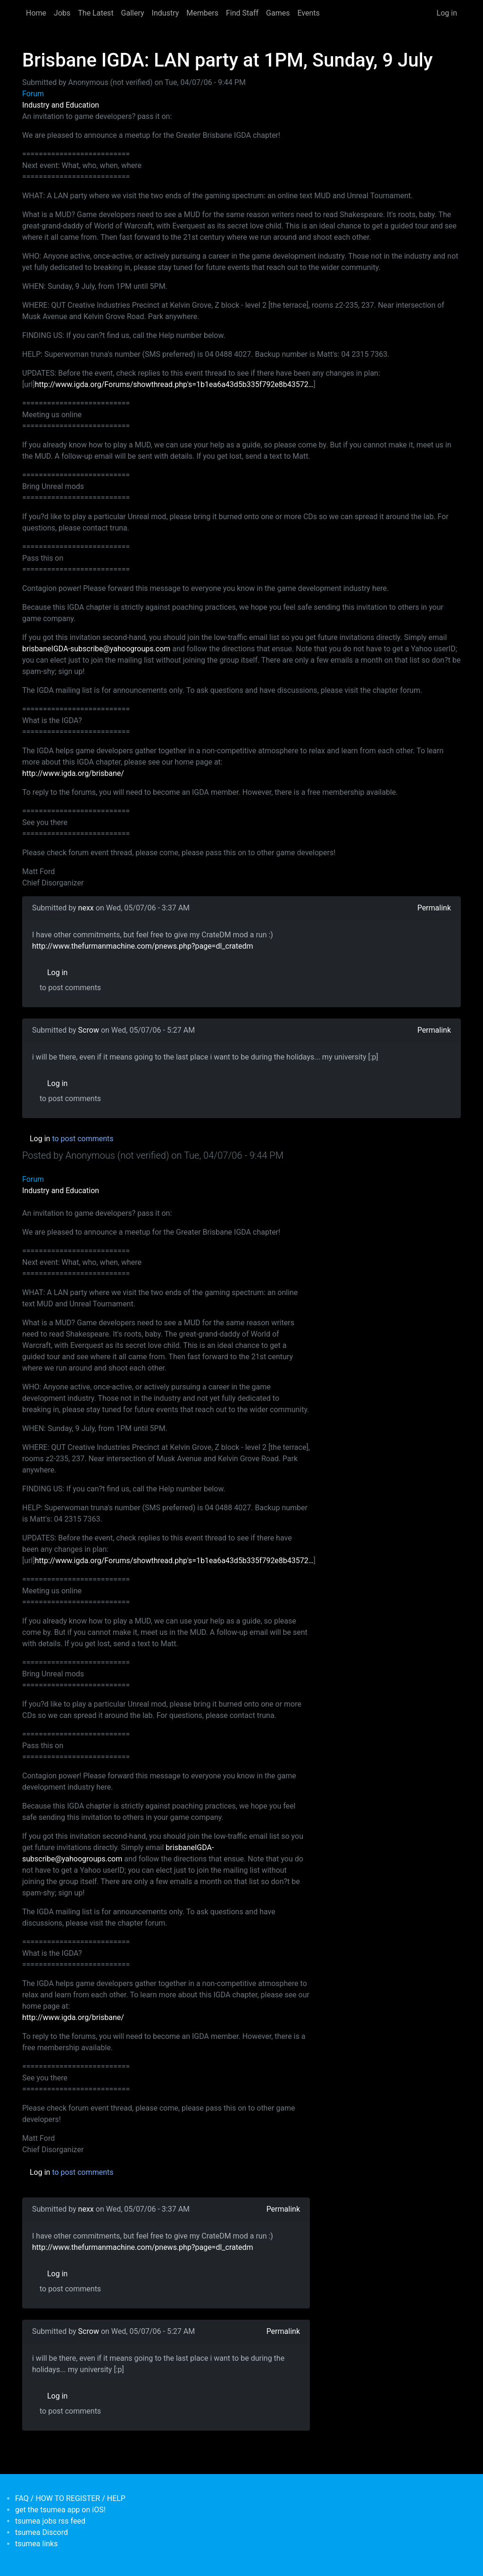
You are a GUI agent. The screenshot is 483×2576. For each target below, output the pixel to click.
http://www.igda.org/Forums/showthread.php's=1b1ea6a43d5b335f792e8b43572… (174, 384)
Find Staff (242, 12)
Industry (165, 12)
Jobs (62, 12)
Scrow (88, 1030)
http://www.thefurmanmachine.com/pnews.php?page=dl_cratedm (142, 946)
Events (308, 12)
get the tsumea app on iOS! (60, 2509)
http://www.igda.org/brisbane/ (73, 773)
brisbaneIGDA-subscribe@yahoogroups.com (96, 648)
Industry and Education (60, 105)
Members (202, 12)
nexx (86, 907)
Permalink (434, 907)
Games (278, 12)
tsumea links (36, 2543)
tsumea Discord (41, 2532)
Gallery (132, 12)
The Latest (95, 12)
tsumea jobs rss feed (50, 2521)
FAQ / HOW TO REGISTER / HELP (70, 2498)
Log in (447, 12)
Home (36, 12)
